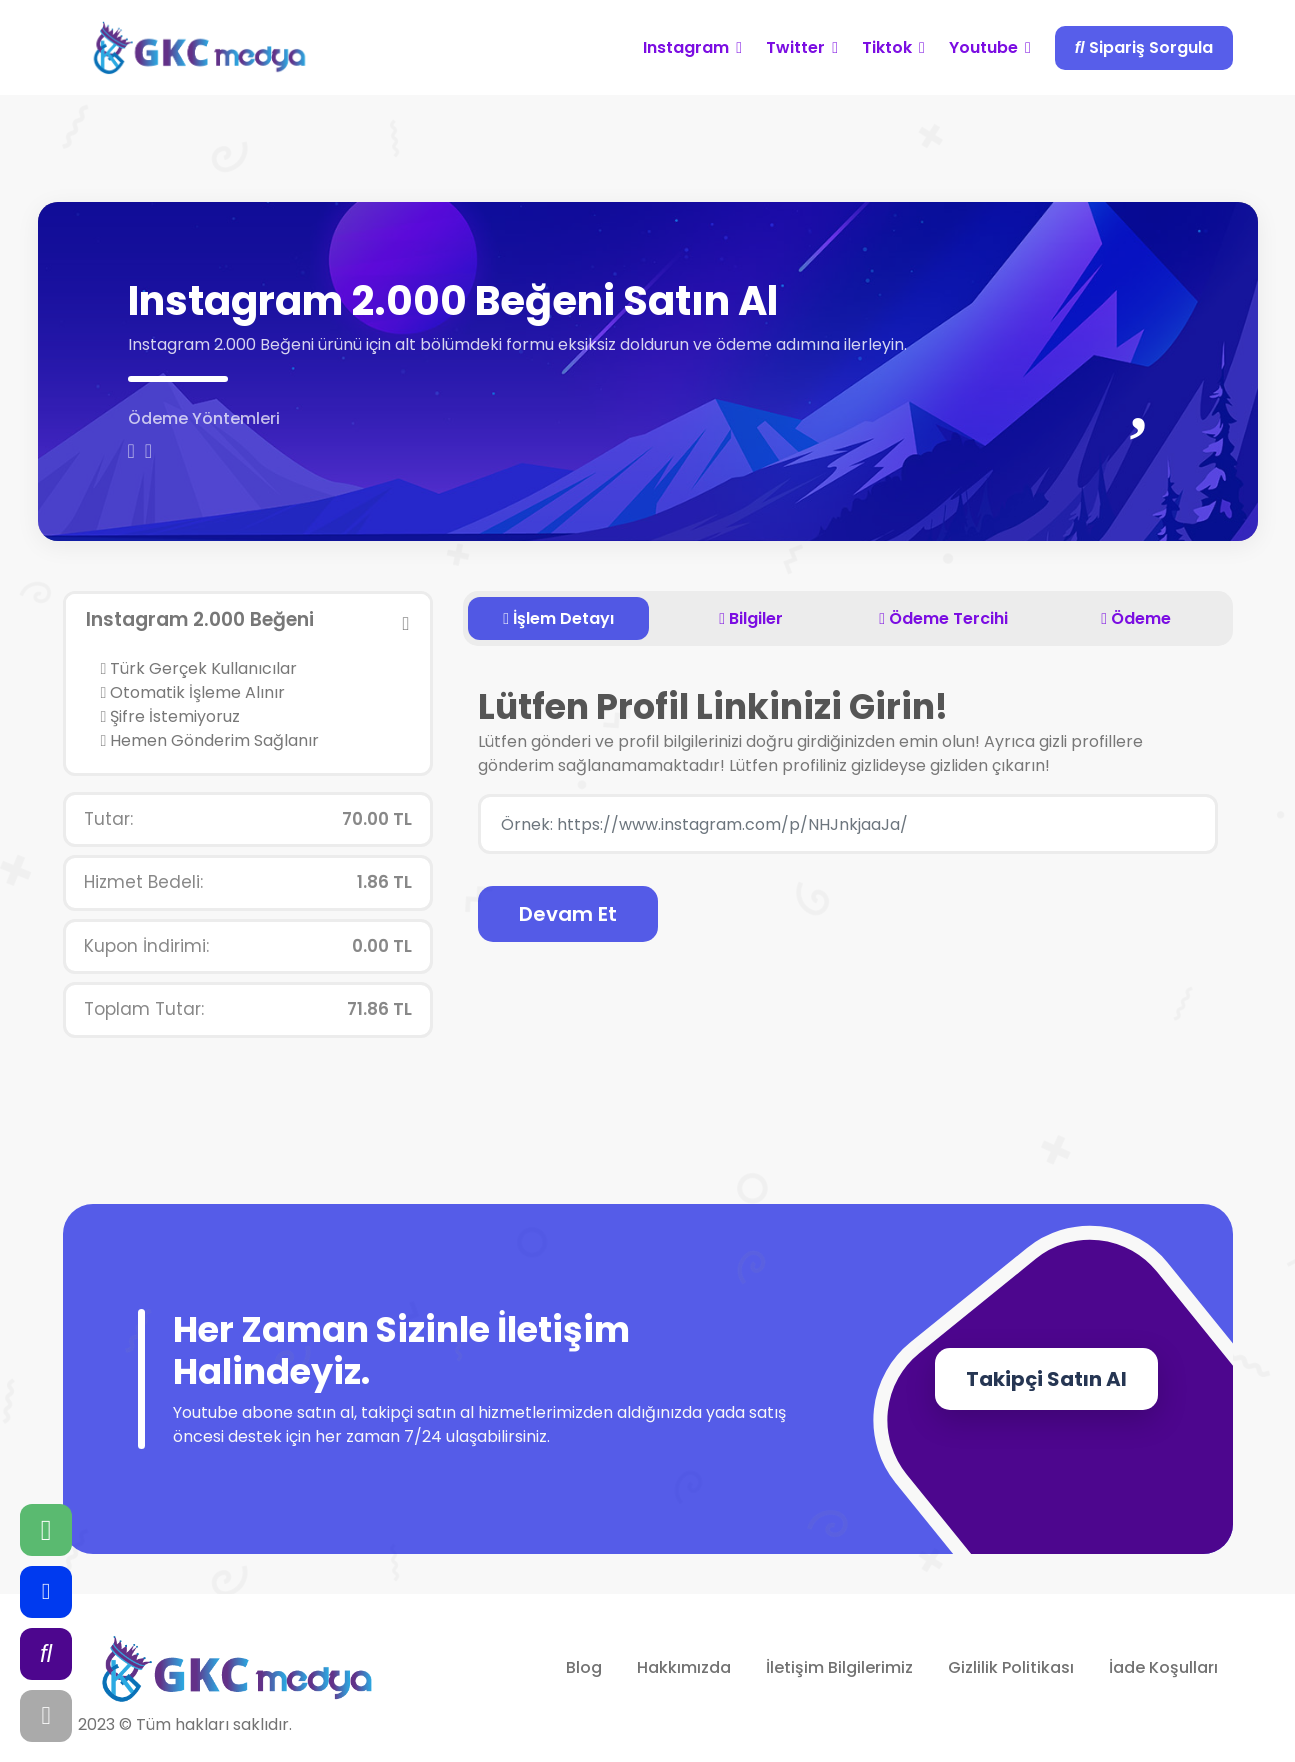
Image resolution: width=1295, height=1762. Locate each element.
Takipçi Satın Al (1046, 1379)
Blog (584, 1667)
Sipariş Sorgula (1144, 47)
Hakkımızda (684, 1667)
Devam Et (568, 914)
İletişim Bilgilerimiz (839, 1667)
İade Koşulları (1163, 1667)
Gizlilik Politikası (1011, 1667)
